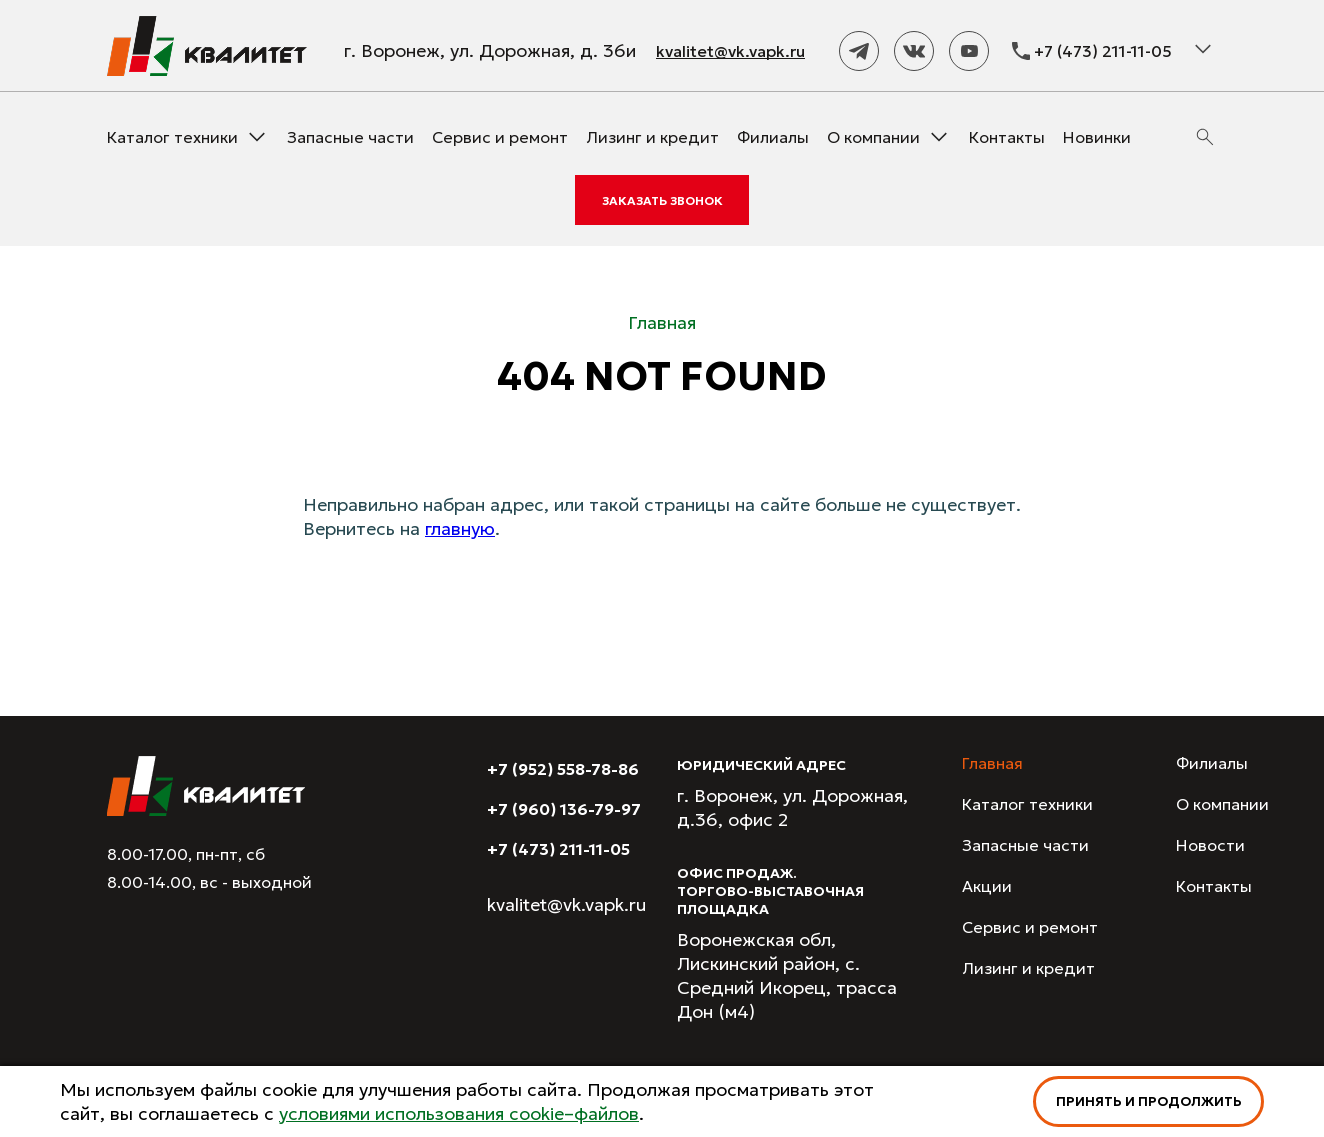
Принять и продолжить (1149, 1101)
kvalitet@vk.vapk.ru (730, 51)
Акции (987, 886)
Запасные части (350, 137)
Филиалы (773, 137)
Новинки (1097, 137)
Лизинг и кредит (652, 137)
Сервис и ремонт (500, 137)
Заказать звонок (662, 200)
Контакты (1007, 137)
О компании (873, 137)
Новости (1210, 845)
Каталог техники (172, 137)
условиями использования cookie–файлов (459, 1113)
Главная (992, 763)
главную (460, 528)
